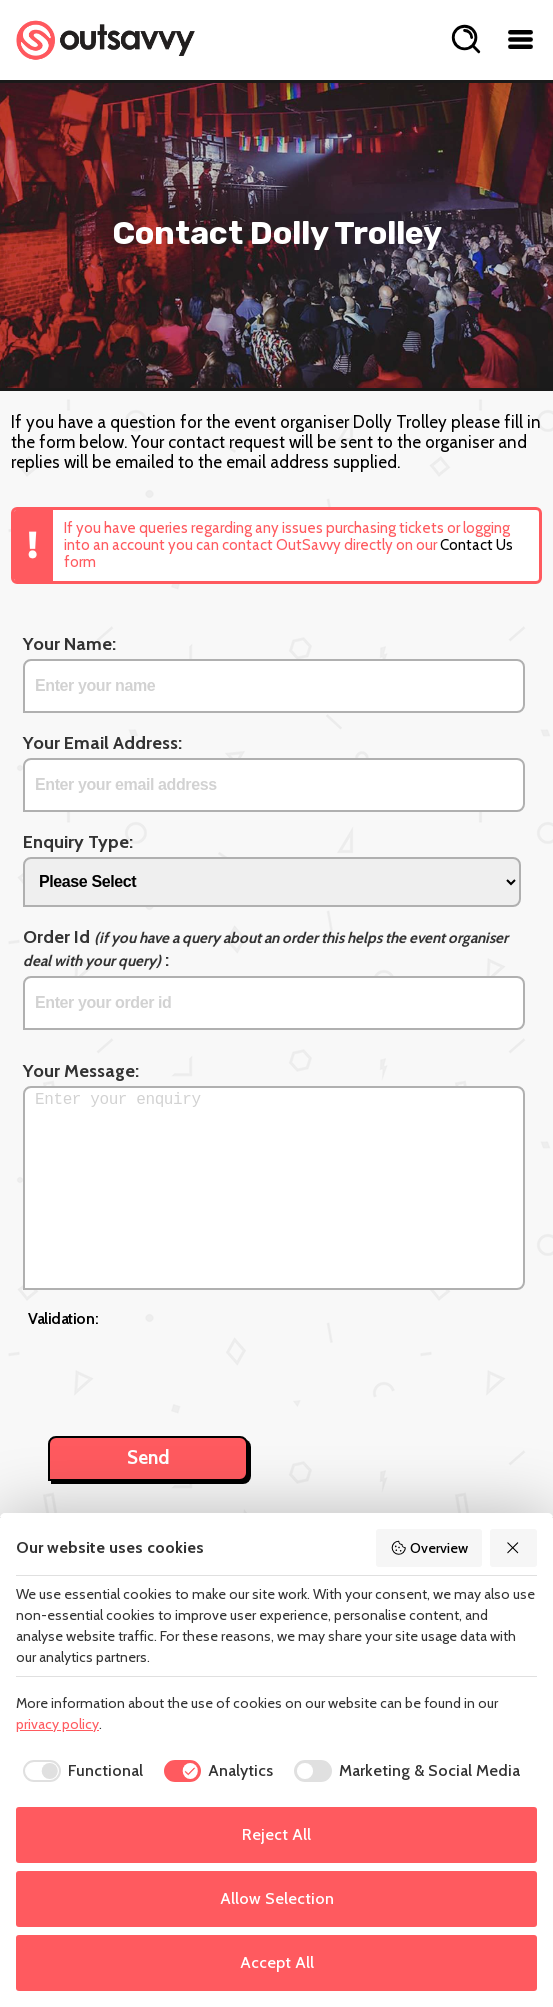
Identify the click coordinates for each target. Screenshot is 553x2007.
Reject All (276, 1834)
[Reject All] (514, 1548)
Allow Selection (277, 1898)
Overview (429, 1548)
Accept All (277, 1962)
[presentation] (180, 1371)
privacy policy (57, 1724)
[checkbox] (79, 1771)
